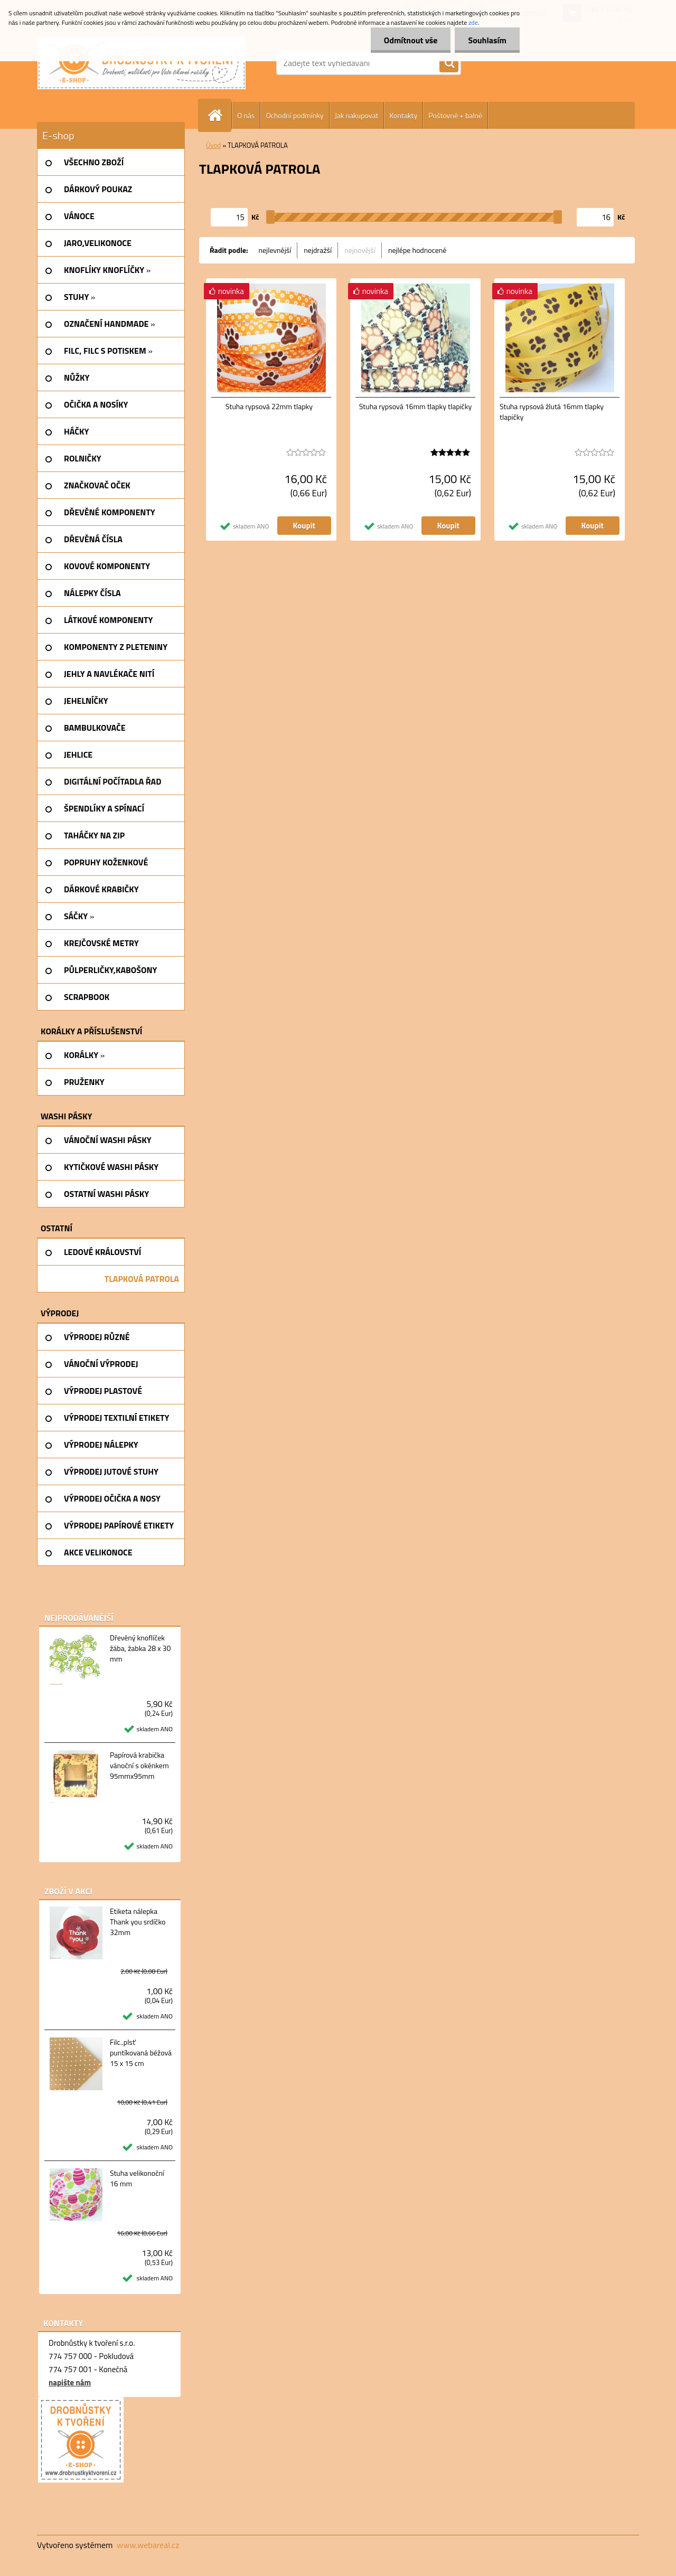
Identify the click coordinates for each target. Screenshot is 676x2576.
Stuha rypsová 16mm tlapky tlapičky (415, 406)
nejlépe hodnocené (417, 250)
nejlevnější (275, 250)
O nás (246, 115)
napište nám (70, 2382)
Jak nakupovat (357, 115)
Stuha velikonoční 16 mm (137, 2178)
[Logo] (141, 62)
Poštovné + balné (455, 115)
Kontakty (403, 115)
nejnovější (359, 250)
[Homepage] (219, 115)
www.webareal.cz (148, 2545)
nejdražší (318, 250)
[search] (448, 63)
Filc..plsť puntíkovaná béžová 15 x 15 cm (141, 2053)
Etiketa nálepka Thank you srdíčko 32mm (137, 1922)
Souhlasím (487, 40)
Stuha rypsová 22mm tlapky (269, 406)
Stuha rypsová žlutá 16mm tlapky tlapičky (552, 411)
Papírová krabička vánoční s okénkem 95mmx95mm (139, 1765)
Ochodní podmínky (294, 115)
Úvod (213, 145)
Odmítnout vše (411, 40)
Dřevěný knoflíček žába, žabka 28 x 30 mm (140, 1648)
